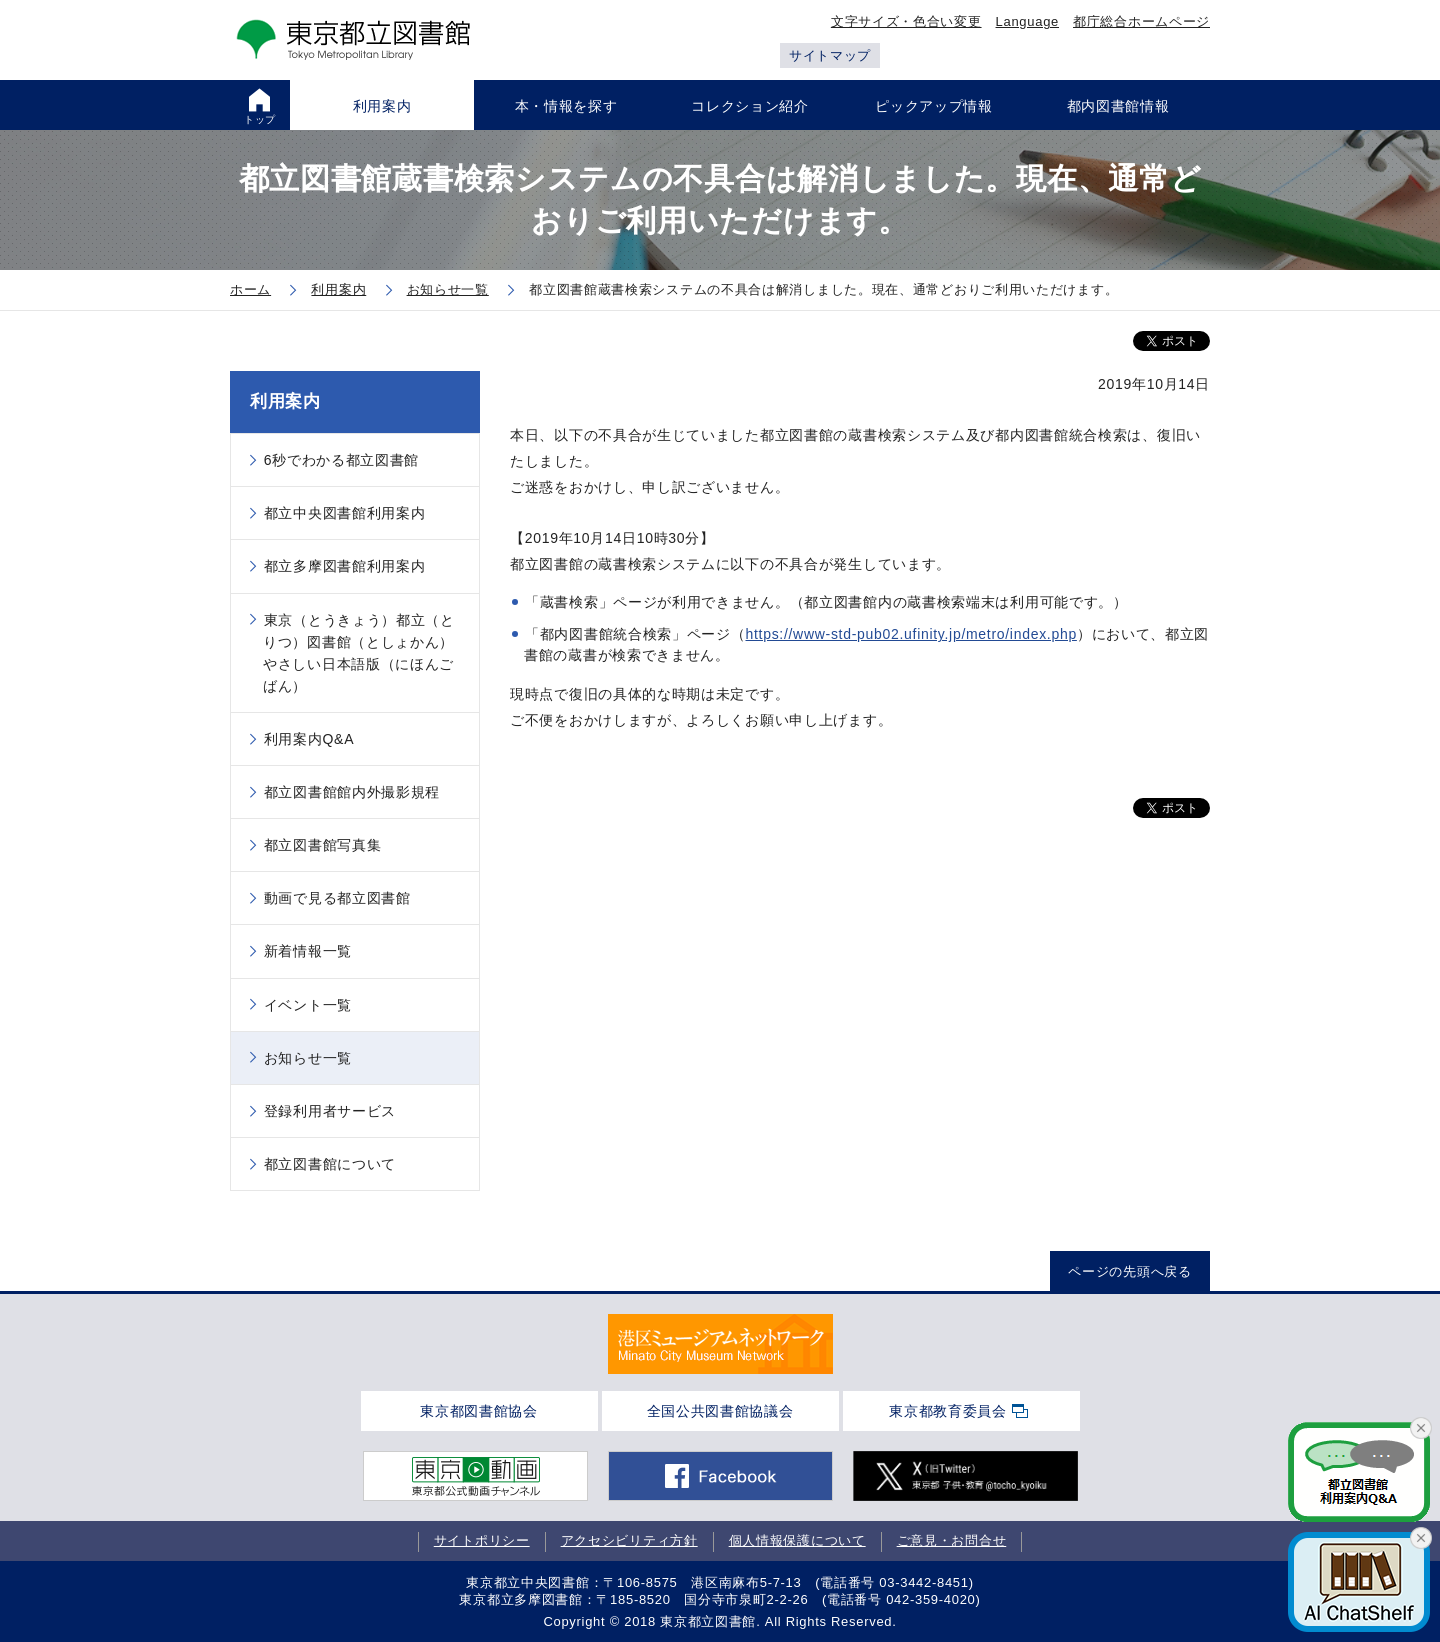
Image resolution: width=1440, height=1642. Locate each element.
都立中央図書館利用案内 (345, 513)
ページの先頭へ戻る (1129, 1271)
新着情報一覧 (308, 951)
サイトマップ (830, 55)
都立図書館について (330, 1164)
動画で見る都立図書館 (337, 898)
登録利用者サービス (330, 1111)
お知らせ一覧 (308, 1058)
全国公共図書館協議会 (720, 1411)
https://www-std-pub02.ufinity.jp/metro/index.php (911, 634)
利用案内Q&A (309, 739)
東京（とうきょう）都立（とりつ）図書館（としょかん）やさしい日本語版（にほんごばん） (359, 653)
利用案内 (285, 401)
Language (1027, 21)
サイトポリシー (482, 1540)
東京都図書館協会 (479, 1411)
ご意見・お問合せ (952, 1540)
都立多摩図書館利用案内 (345, 566)
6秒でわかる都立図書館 (342, 460)
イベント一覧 (308, 1005)
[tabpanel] (720, 1344)
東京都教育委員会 (948, 1411)
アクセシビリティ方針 (629, 1540)
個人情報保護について (797, 1540)
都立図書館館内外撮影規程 (352, 792)
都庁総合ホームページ (1141, 21)
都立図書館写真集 (323, 845)
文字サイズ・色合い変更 (906, 21)
